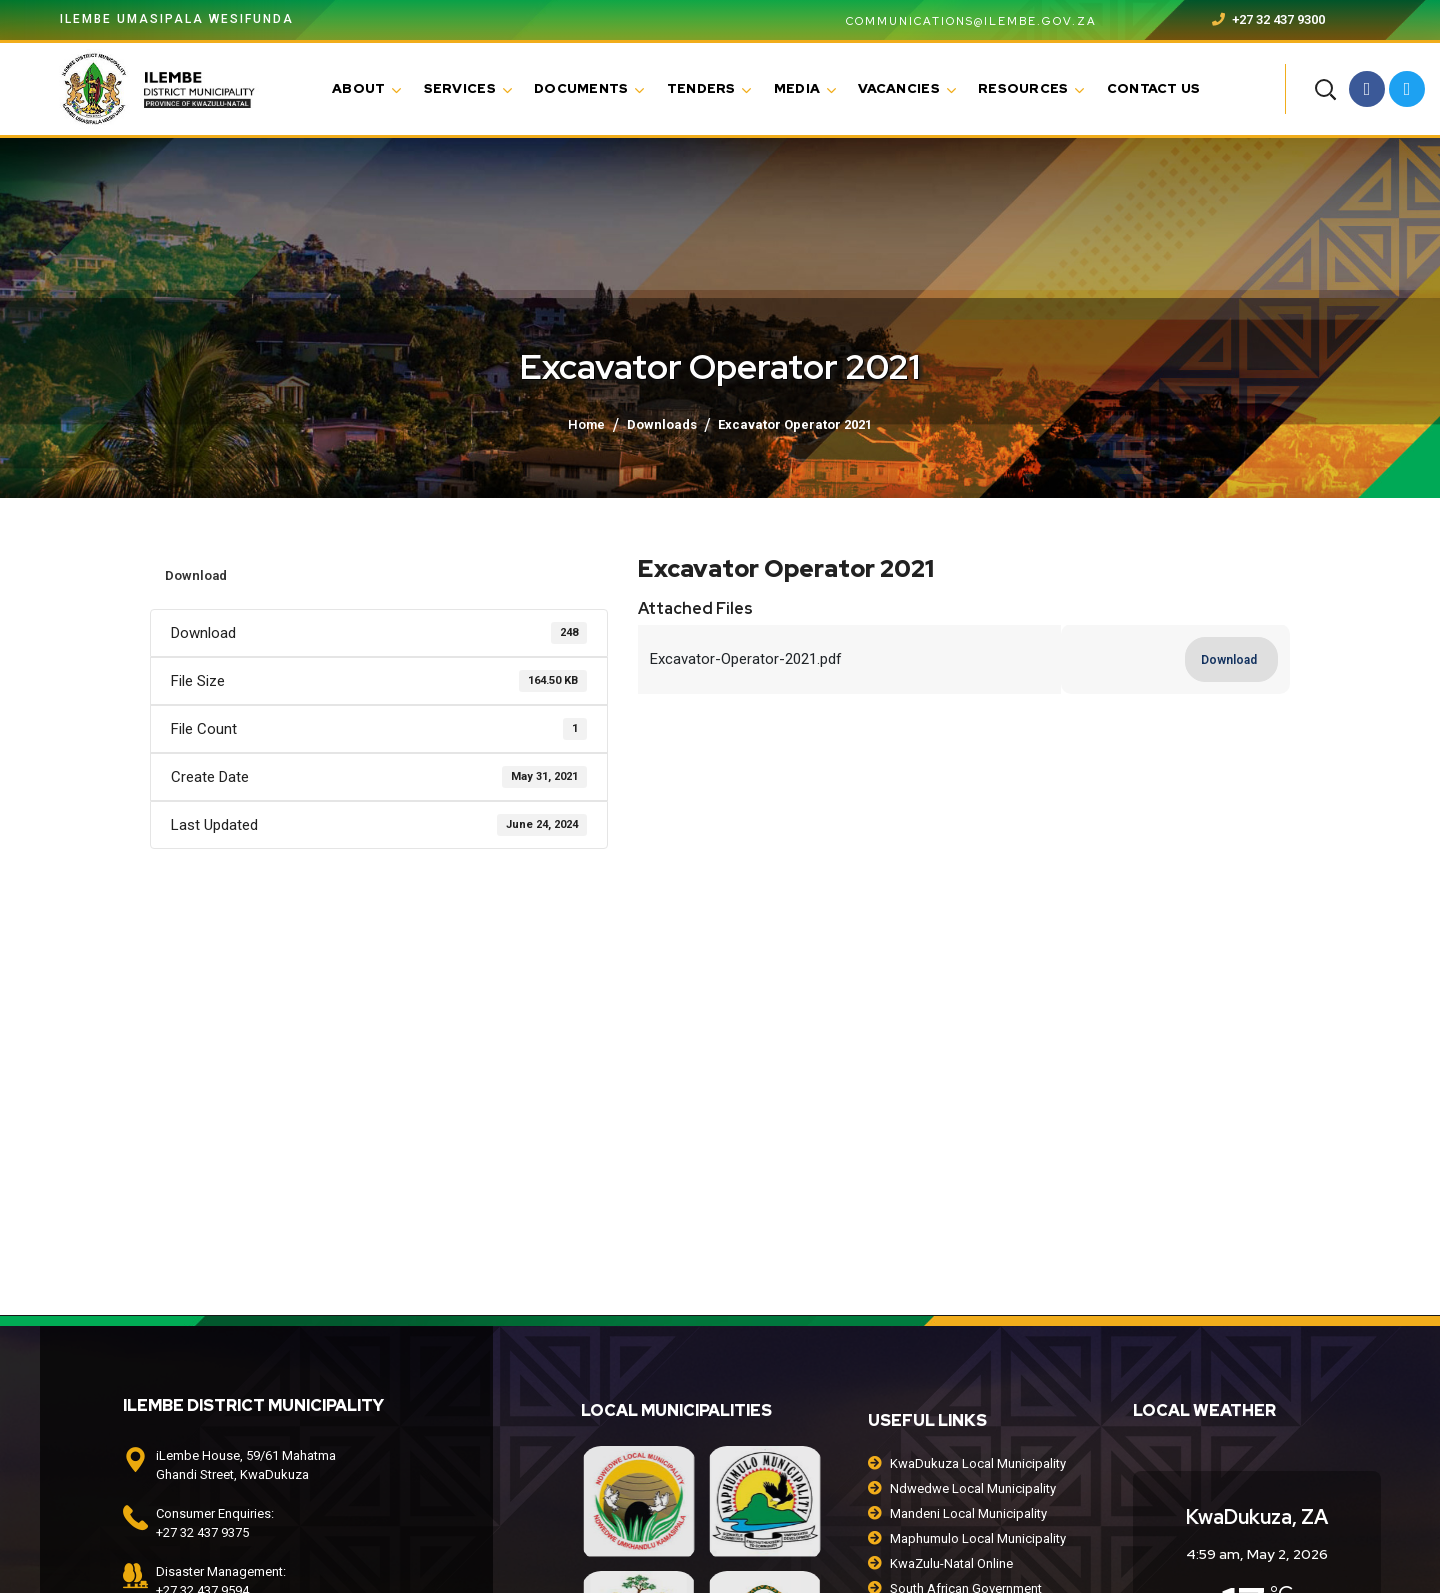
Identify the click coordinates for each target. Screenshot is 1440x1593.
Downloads (662, 424)
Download (196, 575)
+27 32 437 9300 (1268, 19)
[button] (1325, 89)
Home (586, 424)
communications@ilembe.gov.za (960, 21)
